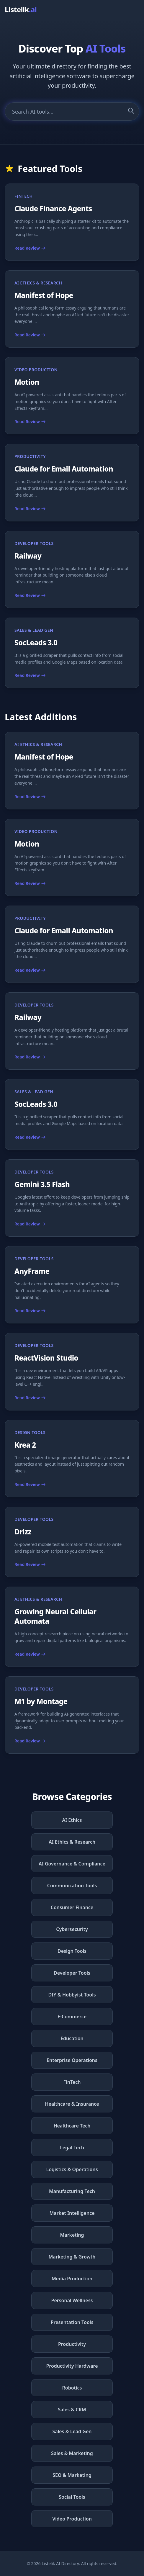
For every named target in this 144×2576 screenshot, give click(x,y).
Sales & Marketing (72, 2453)
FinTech (72, 2082)
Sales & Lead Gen (72, 2431)
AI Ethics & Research (72, 1842)
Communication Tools (72, 1885)
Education (72, 2038)
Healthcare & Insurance (72, 2104)
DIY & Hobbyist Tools (72, 1994)
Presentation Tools (72, 2322)
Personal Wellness (72, 2300)
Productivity (72, 2344)
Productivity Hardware (72, 2366)
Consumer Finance (72, 1907)
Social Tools (72, 2497)
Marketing (72, 2235)
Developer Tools (72, 1973)
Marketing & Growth (71, 2256)
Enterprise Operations (72, 2060)
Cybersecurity (72, 1929)
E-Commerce (72, 2016)
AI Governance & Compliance (72, 1863)
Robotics (72, 2387)
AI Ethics (72, 1820)
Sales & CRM (72, 2409)
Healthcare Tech (71, 2125)
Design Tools (72, 1951)
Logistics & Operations (72, 2169)
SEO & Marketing (72, 2475)
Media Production (72, 2278)
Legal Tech (72, 2147)
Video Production (72, 2519)
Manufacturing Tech (72, 2191)
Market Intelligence (71, 2213)
